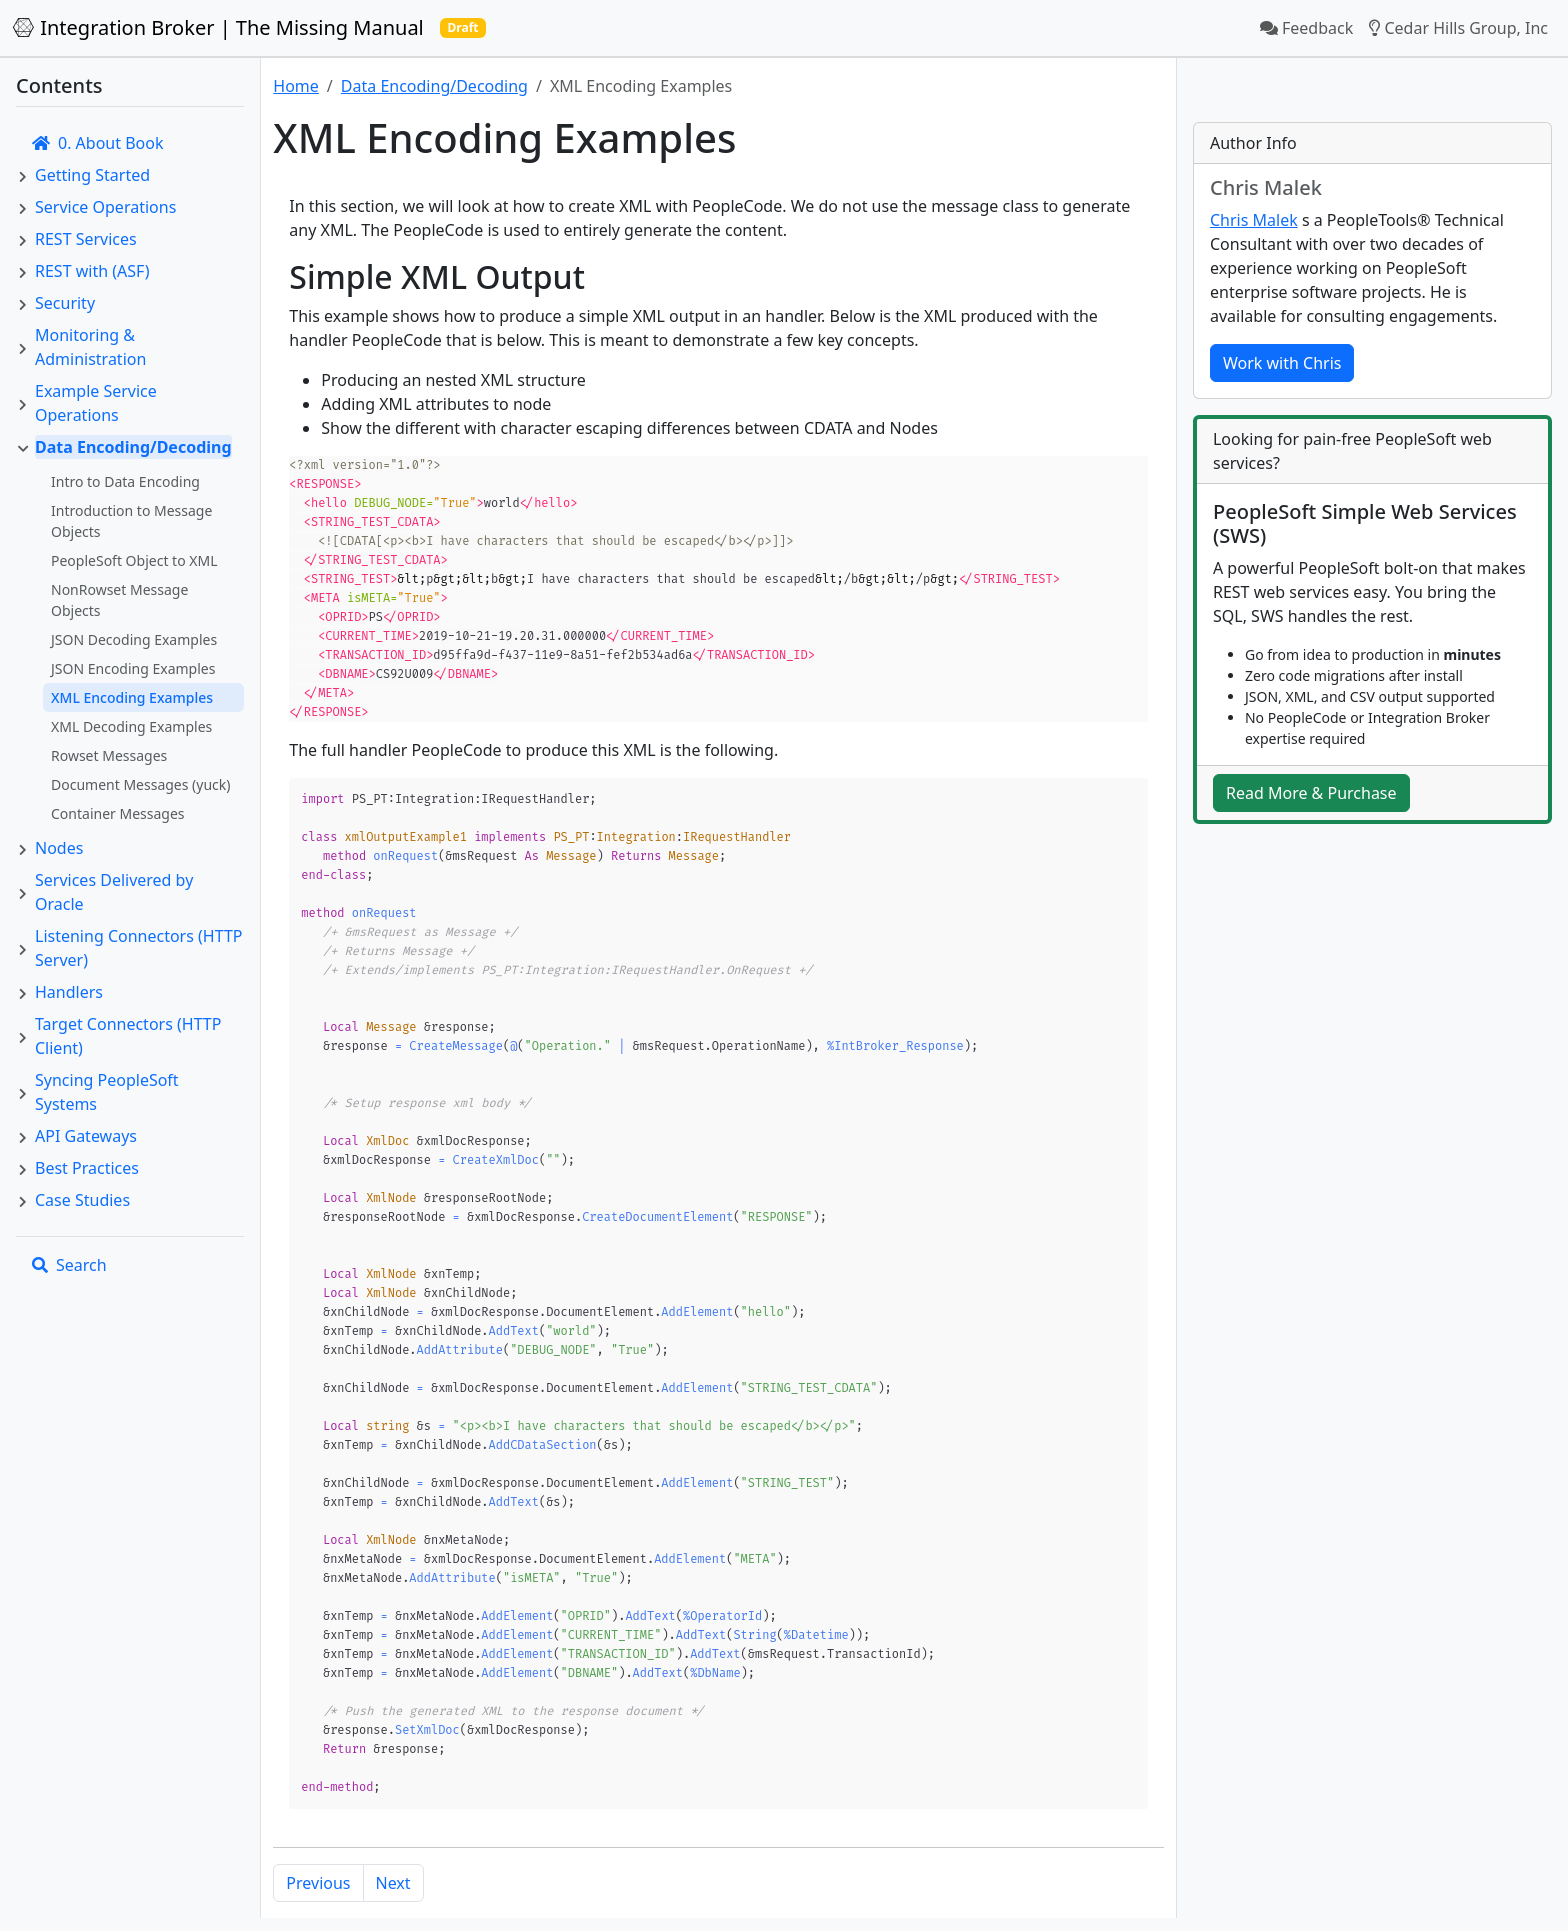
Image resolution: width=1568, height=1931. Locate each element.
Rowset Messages (109, 755)
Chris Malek (1254, 220)
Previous (318, 1816)
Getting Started (92, 175)
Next (393, 1816)
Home (296, 86)
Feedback (1306, 28)
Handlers (69, 992)
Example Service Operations (96, 403)
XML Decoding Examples (131, 726)
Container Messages (118, 813)
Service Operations (105, 207)
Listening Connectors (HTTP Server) (139, 948)
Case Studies (82, 1200)
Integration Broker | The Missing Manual (218, 27)
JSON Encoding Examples (133, 668)
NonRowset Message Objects (119, 600)
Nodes (59, 848)
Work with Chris (1282, 363)
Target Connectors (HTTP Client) (128, 1036)
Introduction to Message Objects (131, 521)
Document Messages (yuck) (141, 784)
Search (69, 1265)
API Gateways (86, 1136)
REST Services (86, 239)
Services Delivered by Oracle (114, 892)
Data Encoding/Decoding (133, 447)
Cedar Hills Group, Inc (1458, 28)
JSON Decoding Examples (134, 639)
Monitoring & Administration (90, 347)
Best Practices (87, 1168)
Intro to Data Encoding (125, 481)
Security (65, 303)
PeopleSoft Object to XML (134, 560)
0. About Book (97, 143)
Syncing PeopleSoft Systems (107, 1092)
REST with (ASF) (92, 271)
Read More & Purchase (1311, 793)
